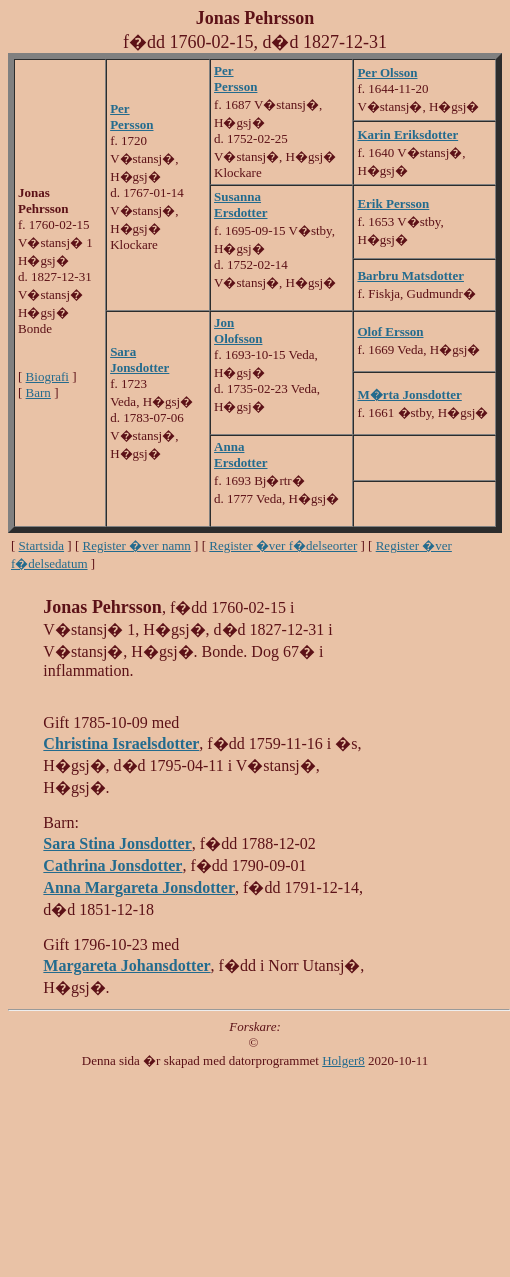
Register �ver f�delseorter (283, 545)
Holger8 (343, 1060)
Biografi (47, 376)
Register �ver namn (137, 545)
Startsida (42, 545)
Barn (38, 392)
